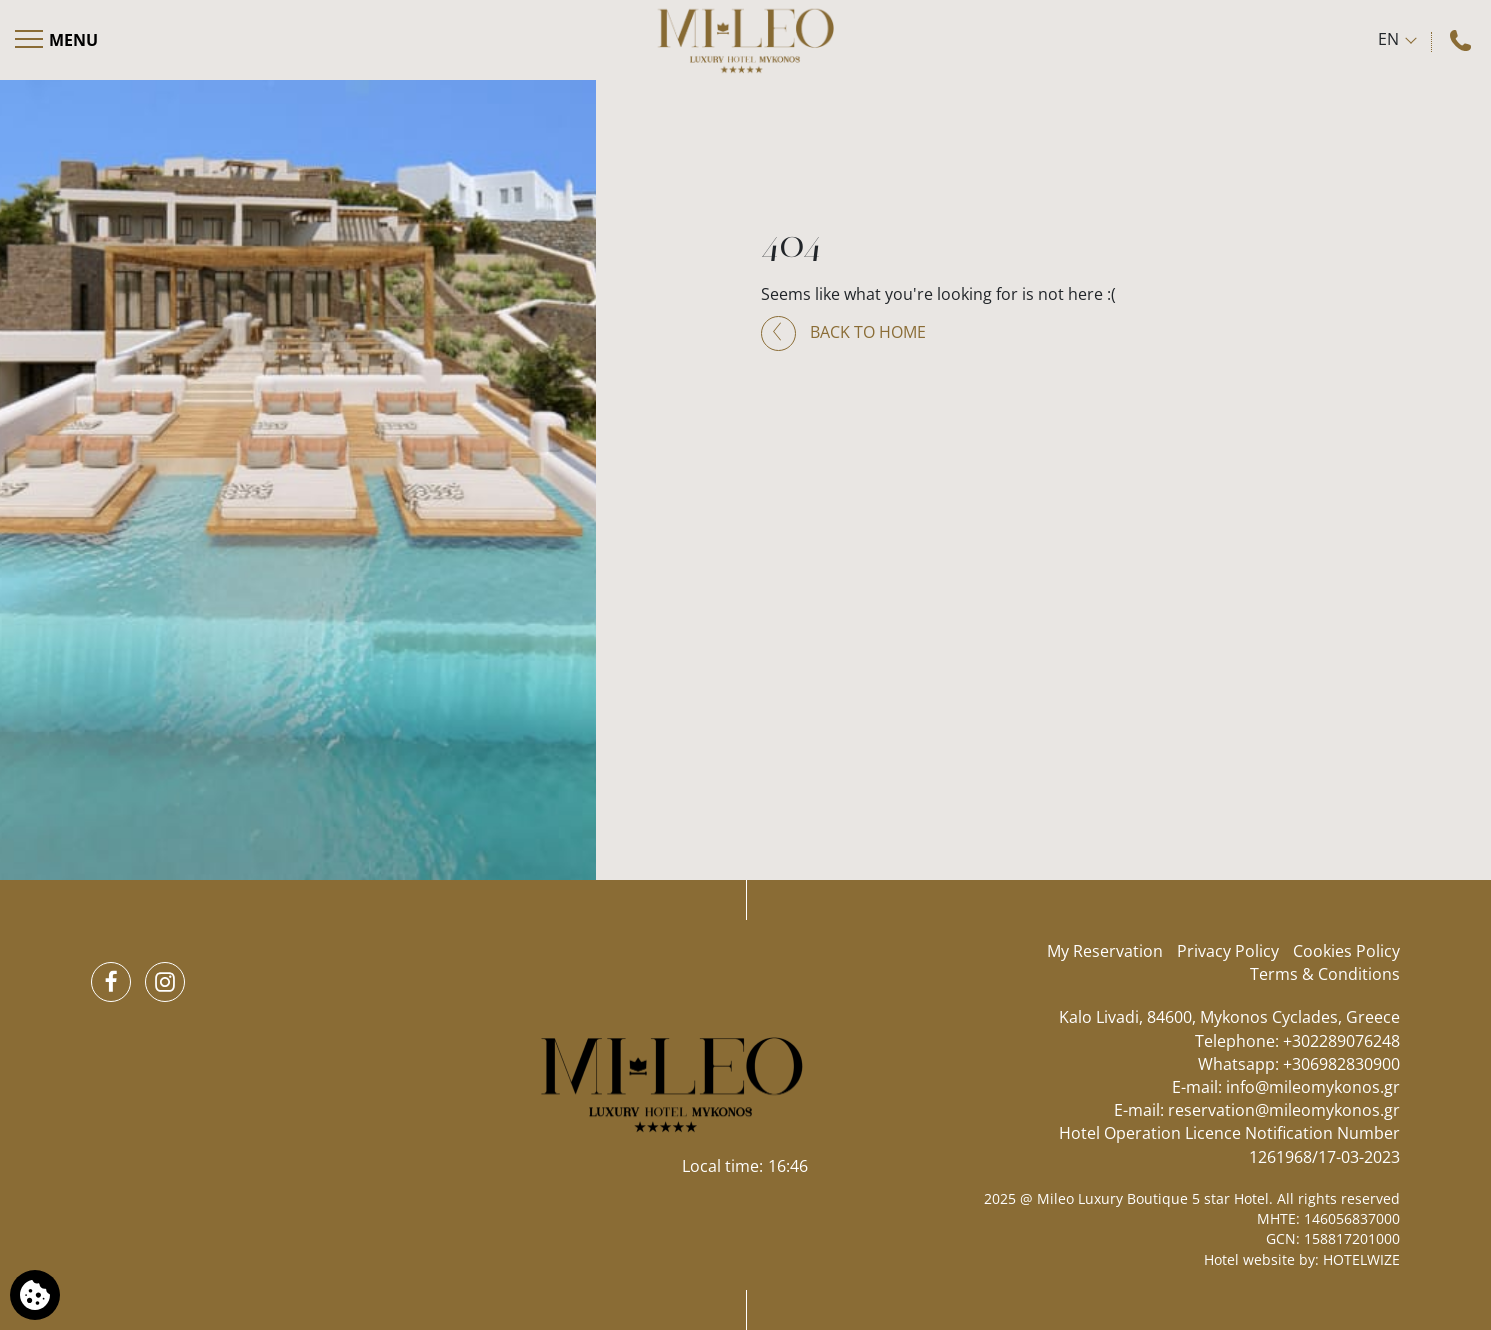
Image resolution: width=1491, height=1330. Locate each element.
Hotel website (1249, 1259)
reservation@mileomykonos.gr (1284, 1110)
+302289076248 (1341, 1041)
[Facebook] (111, 982)
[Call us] (1463, 39)
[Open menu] (57, 40)
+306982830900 (1341, 1064)
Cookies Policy (1346, 951)
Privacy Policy (1228, 951)
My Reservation (1105, 951)
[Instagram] (165, 982)
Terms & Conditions (1325, 974)
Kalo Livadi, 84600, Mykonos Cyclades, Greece (1229, 1017)
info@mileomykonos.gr (1313, 1087)
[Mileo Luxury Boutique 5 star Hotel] (745, 40)
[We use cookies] (35, 1295)
